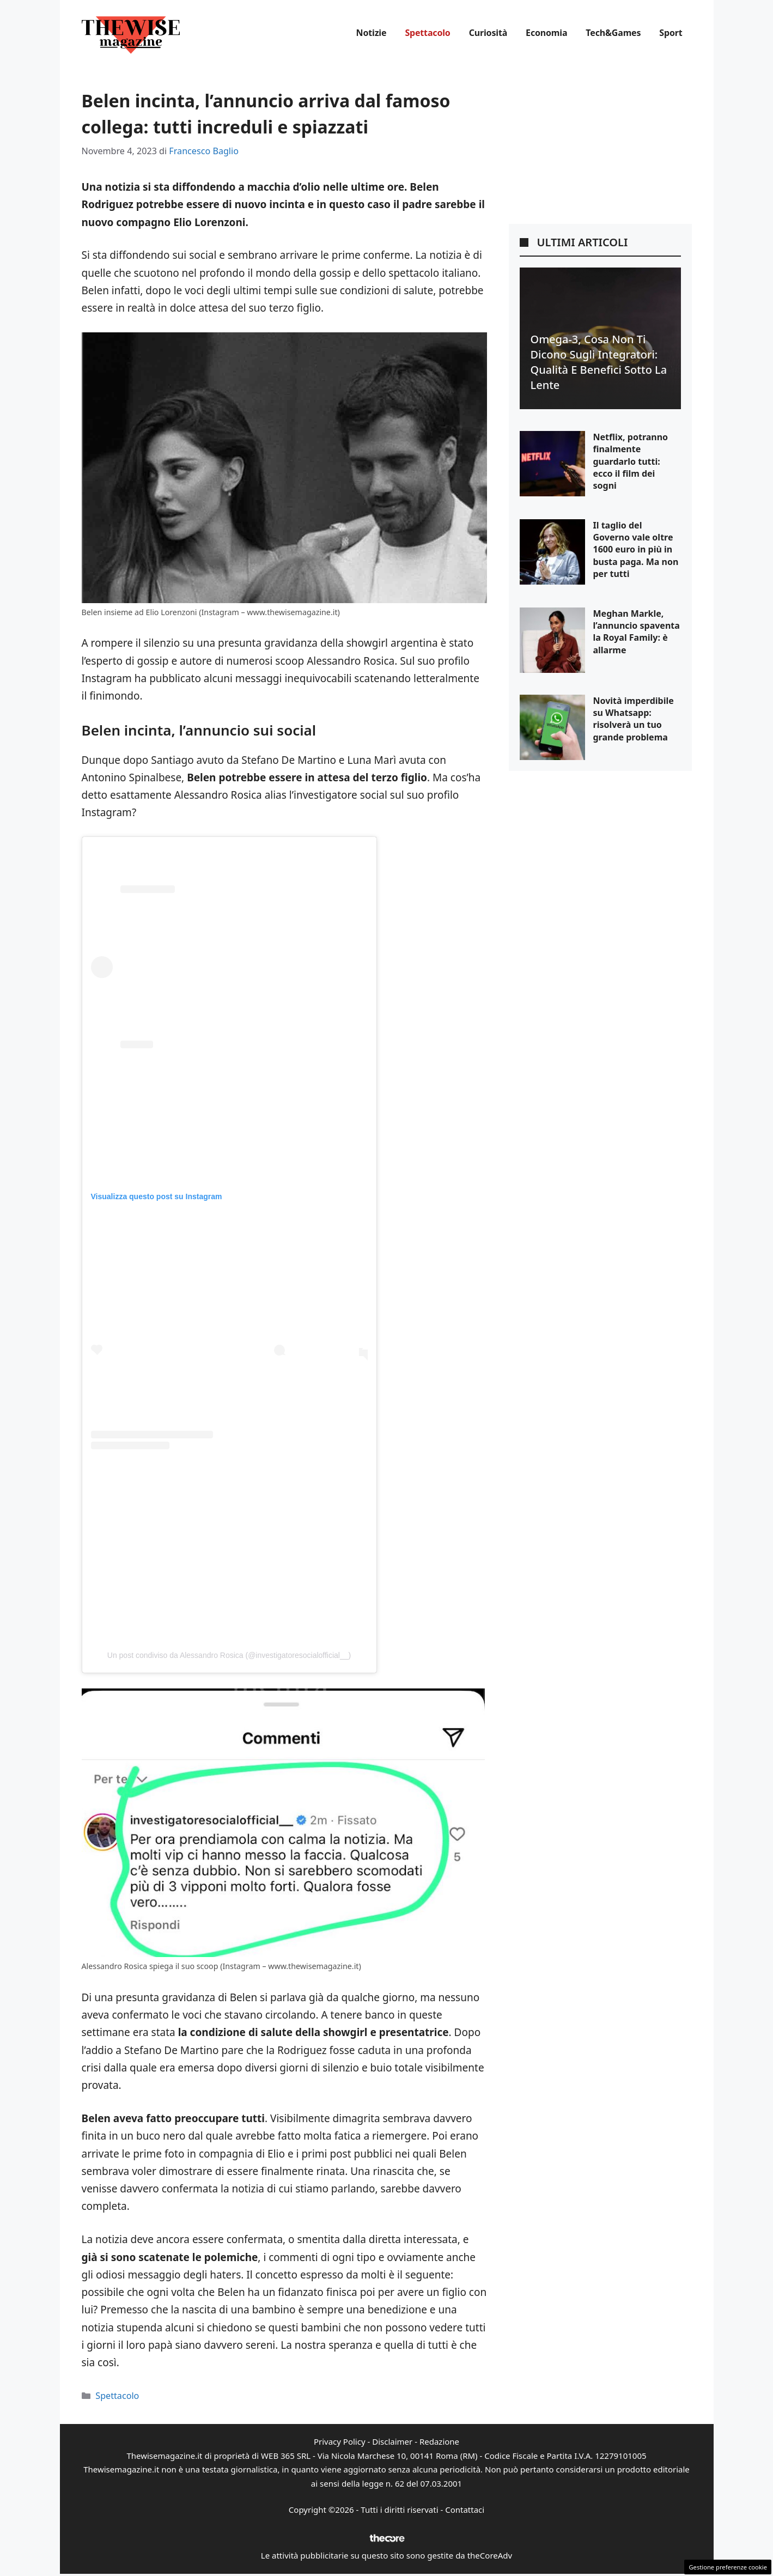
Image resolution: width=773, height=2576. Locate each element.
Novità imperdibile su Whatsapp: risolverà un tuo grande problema (633, 719)
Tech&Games (613, 33)
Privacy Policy (340, 2441)
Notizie (371, 33)
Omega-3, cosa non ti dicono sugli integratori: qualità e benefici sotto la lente (599, 362)
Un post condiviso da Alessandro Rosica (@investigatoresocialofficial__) (229, 1655)
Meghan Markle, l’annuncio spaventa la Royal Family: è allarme (636, 631)
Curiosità (488, 33)
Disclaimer (392, 2441)
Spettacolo (427, 33)
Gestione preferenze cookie (728, 2567)
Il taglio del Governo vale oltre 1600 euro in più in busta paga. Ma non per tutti (636, 549)
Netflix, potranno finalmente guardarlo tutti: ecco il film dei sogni (630, 461)
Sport (670, 33)
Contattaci (464, 2509)
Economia (546, 33)
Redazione (439, 2441)
